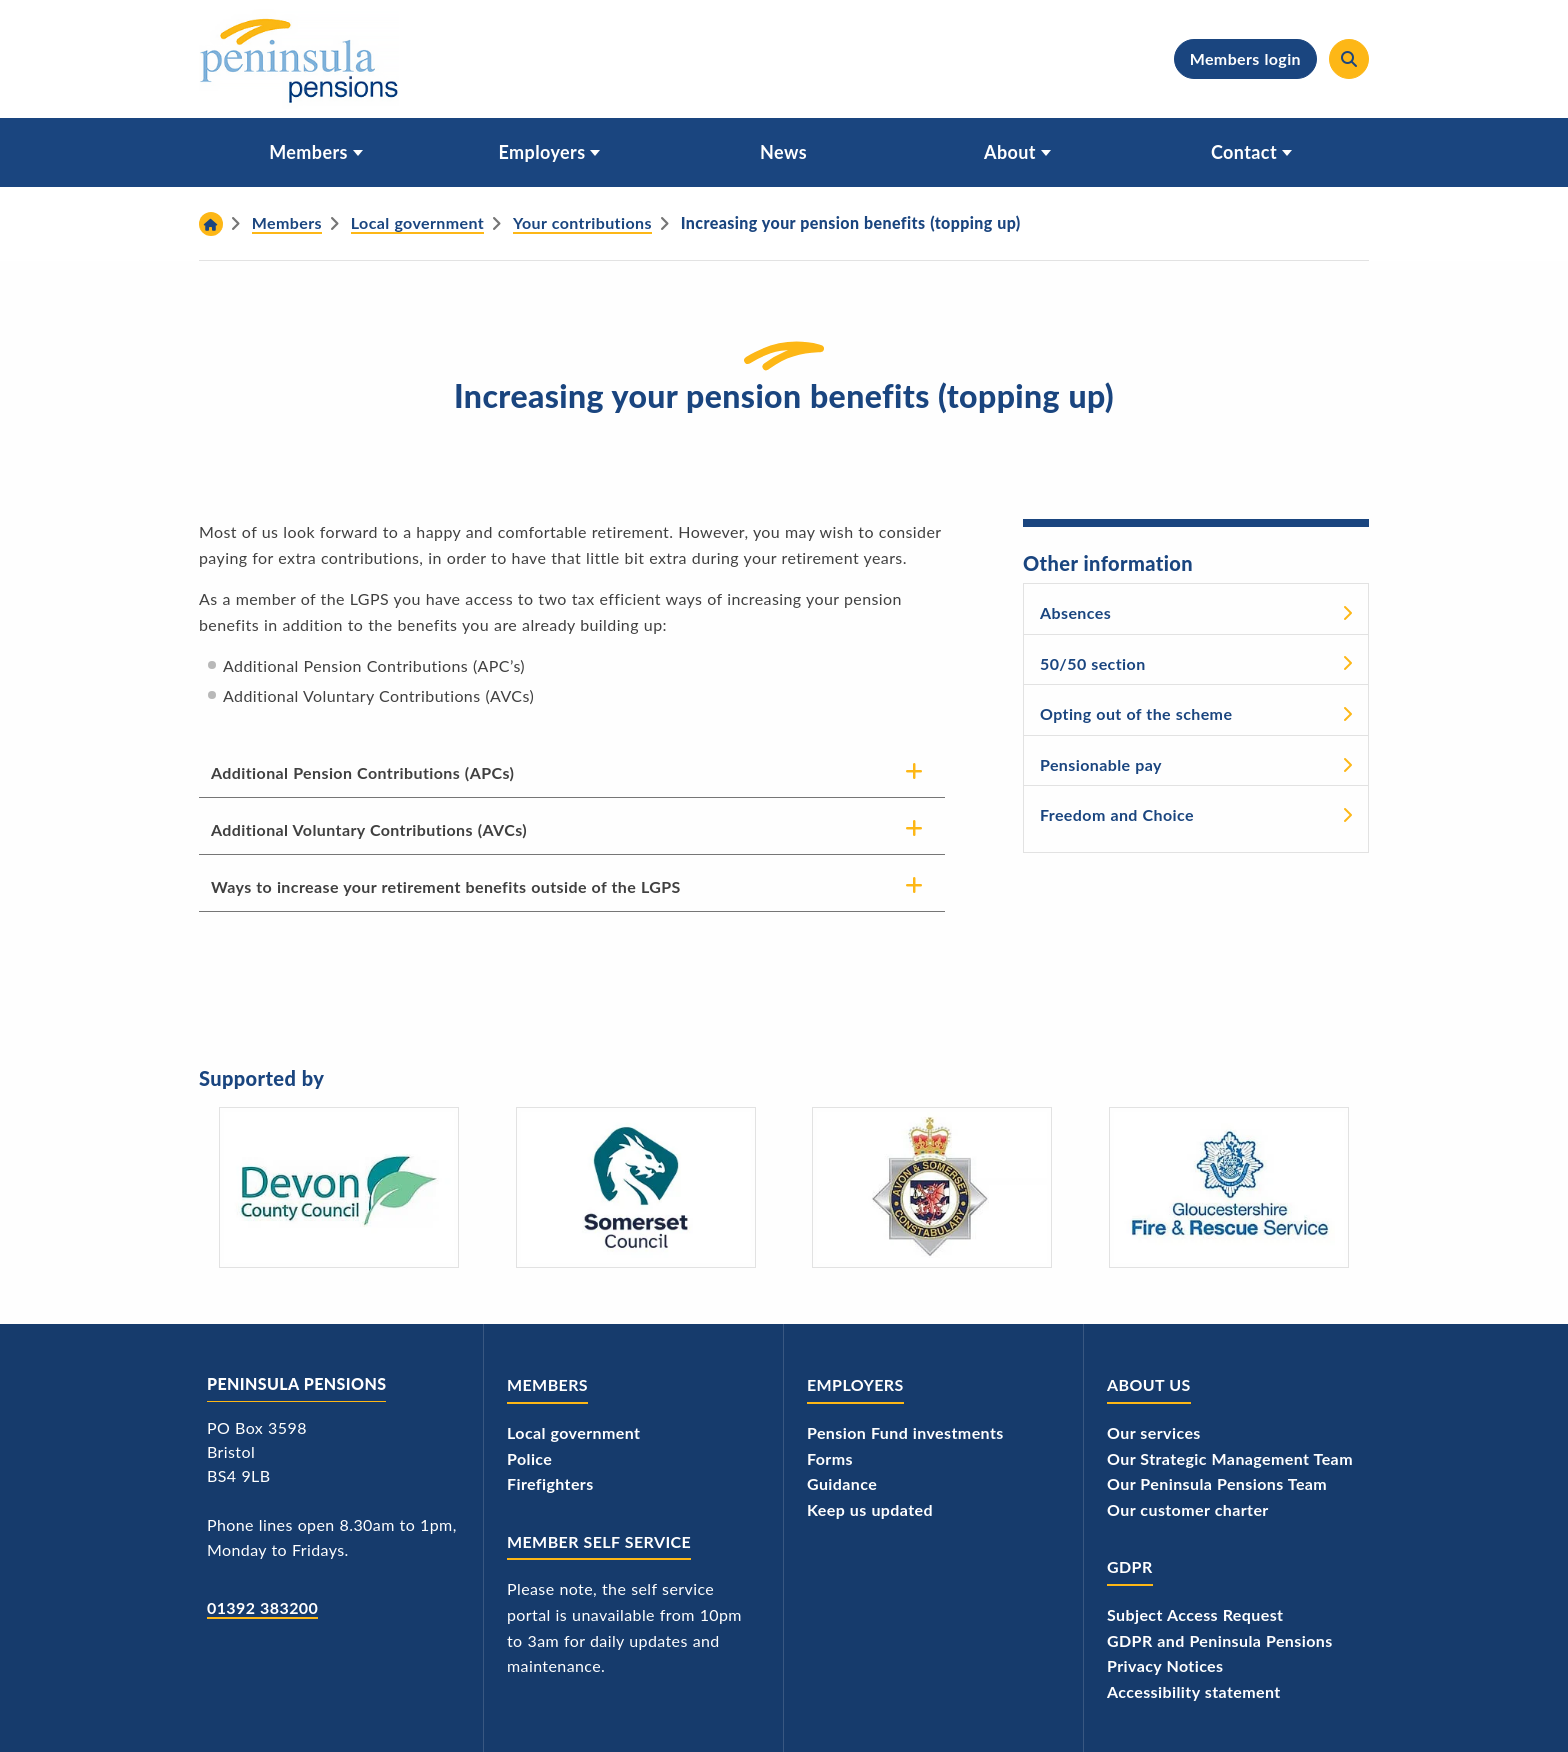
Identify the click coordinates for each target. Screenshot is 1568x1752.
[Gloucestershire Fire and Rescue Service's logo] (1229, 1188)
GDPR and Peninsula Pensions (1220, 1640)
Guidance (842, 1483)
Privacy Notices (1165, 1665)
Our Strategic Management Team (1230, 1458)
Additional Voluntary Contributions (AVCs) (369, 829)
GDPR (1130, 1566)
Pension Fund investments (905, 1432)
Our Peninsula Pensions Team (1217, 1483)
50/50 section (1093, 663)
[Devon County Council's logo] (339, 1188)
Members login (1245, 58)
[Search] (1349, 59)
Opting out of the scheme (1136, 713)
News (783, 152)
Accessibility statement (1194, 1691)
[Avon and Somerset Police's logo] (932, 1188)
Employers (542, 152)
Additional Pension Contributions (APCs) (362, 772)
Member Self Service (599, 1541)
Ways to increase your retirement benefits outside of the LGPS (446, 886)
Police (529, 1458)
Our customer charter (1188, 1509)
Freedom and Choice (1117, 814)
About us (1149, 1384)
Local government (573, 1432)
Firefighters (550, 1483)
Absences (1075, 612)
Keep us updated (870, 1509)
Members (308, 152)
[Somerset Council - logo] (636, 1188)
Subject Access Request (1195, 1614)
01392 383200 (262, 1607)
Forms (830, 1458)
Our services (1154, 1432)
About (1010, 152)
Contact (1244, 152)
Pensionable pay (1101, 764)
